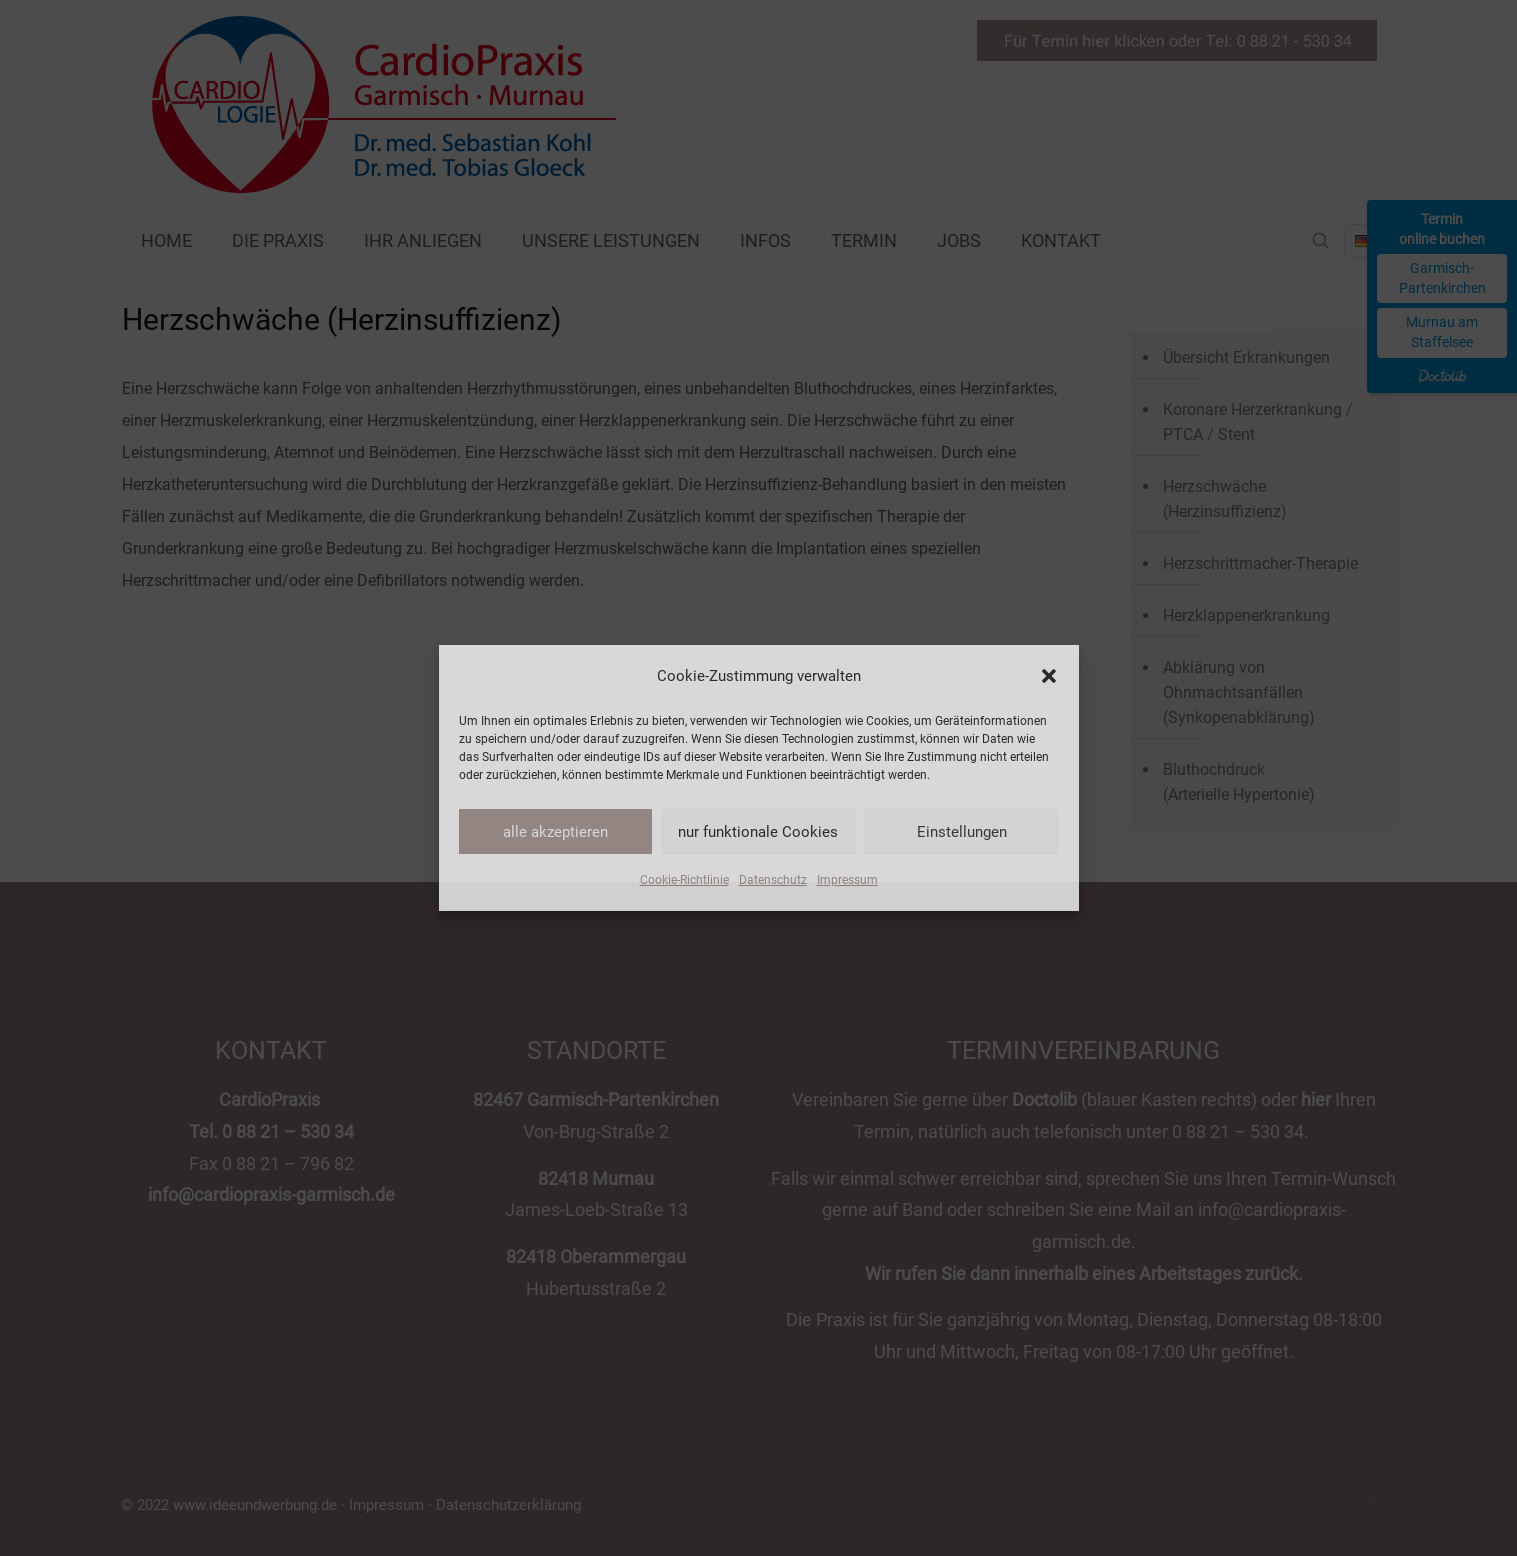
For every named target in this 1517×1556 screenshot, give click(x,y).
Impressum (847, 880)
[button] (1049, 676)
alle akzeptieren (555, 832)
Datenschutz (773, 880)
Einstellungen (962, 832)
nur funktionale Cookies (758, 832)
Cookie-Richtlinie (684, 880)
